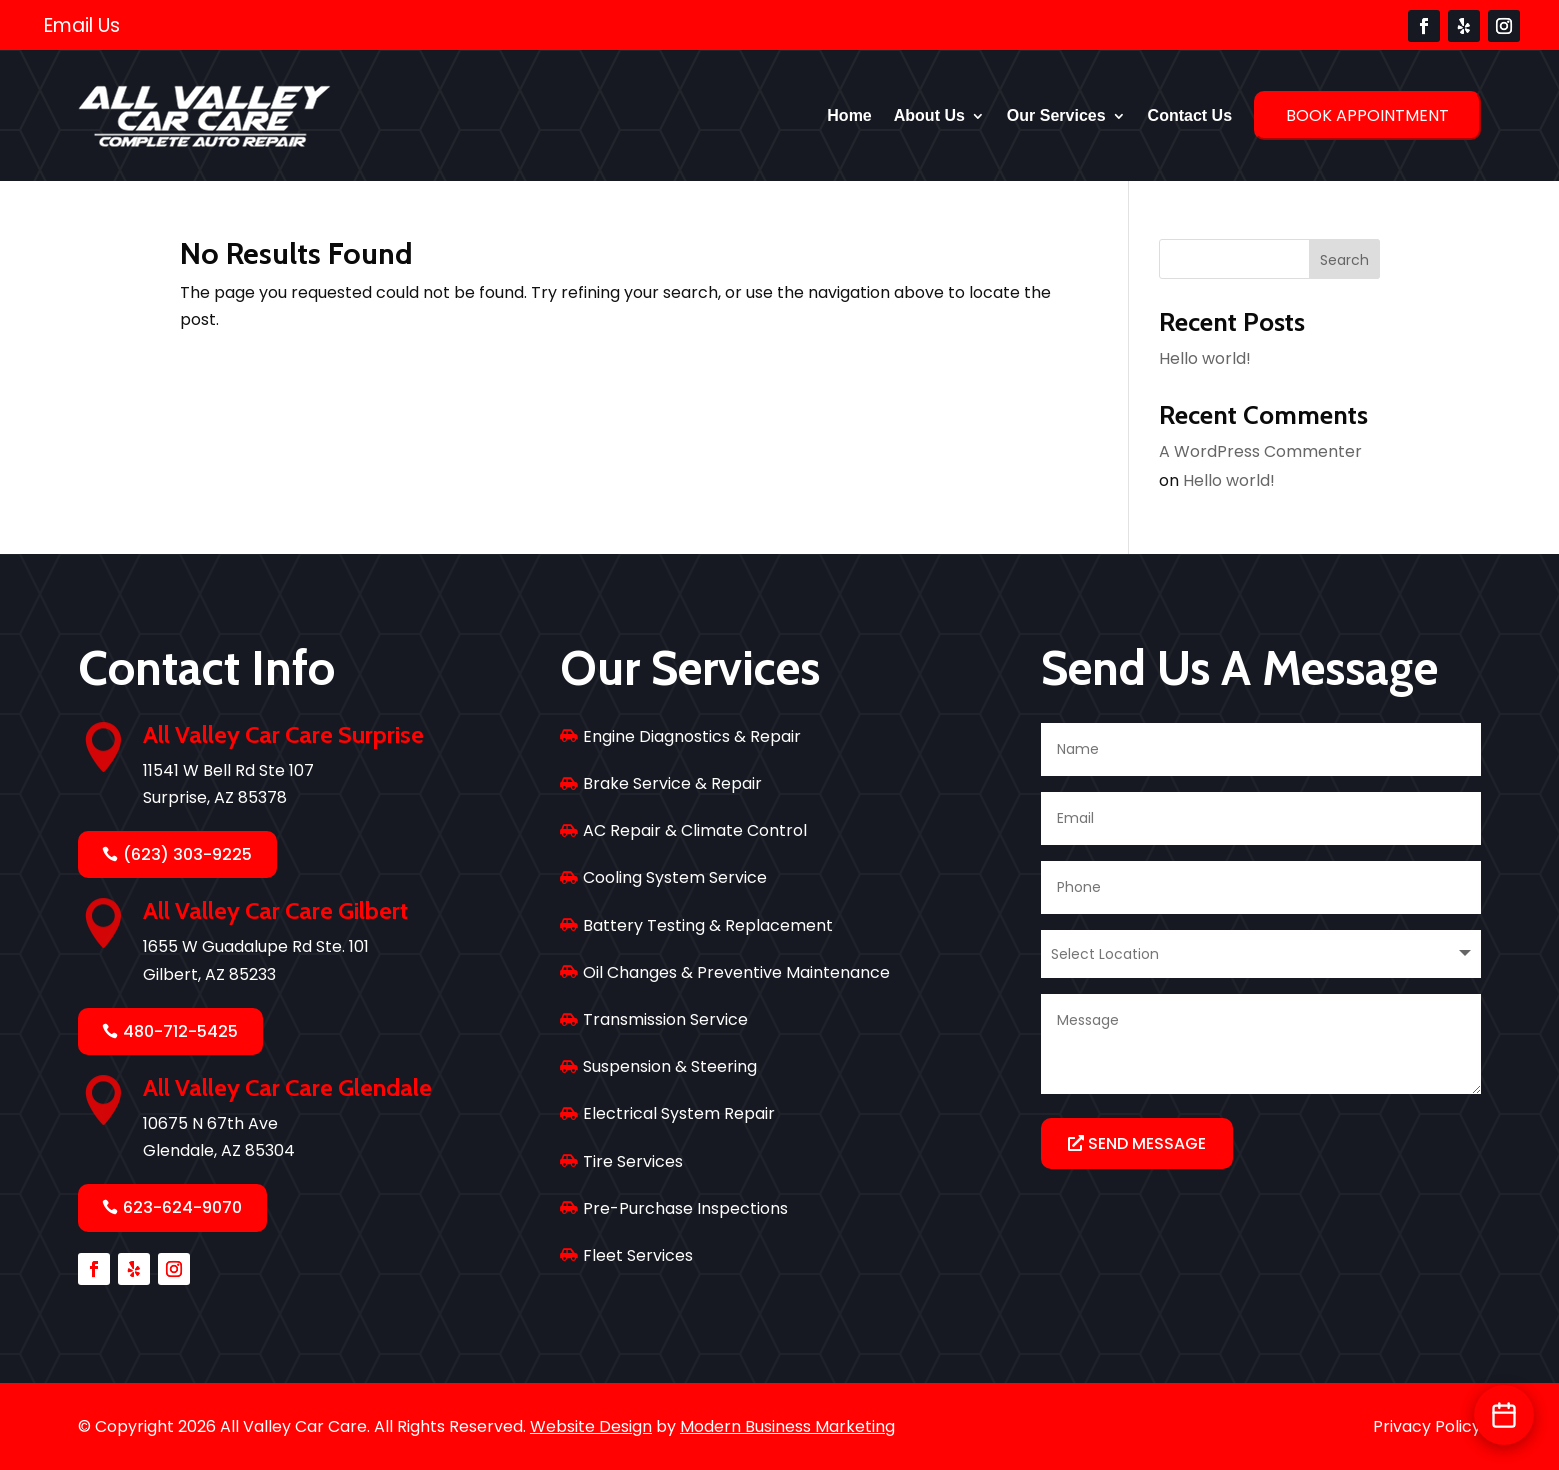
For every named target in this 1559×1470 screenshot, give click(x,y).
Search (1344, 260)
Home (849, 115)
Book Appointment (1367, 115)
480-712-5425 (180, 1031)
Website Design (591, 1426)
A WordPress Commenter (1260, 451)
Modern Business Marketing (787, 1426)
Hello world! (1205, 358)
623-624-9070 (182, 1207)
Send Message (1147, 1143)
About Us (929, 115)
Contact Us (1190, 115)
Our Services (1056, 115)
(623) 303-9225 (187, 854)
